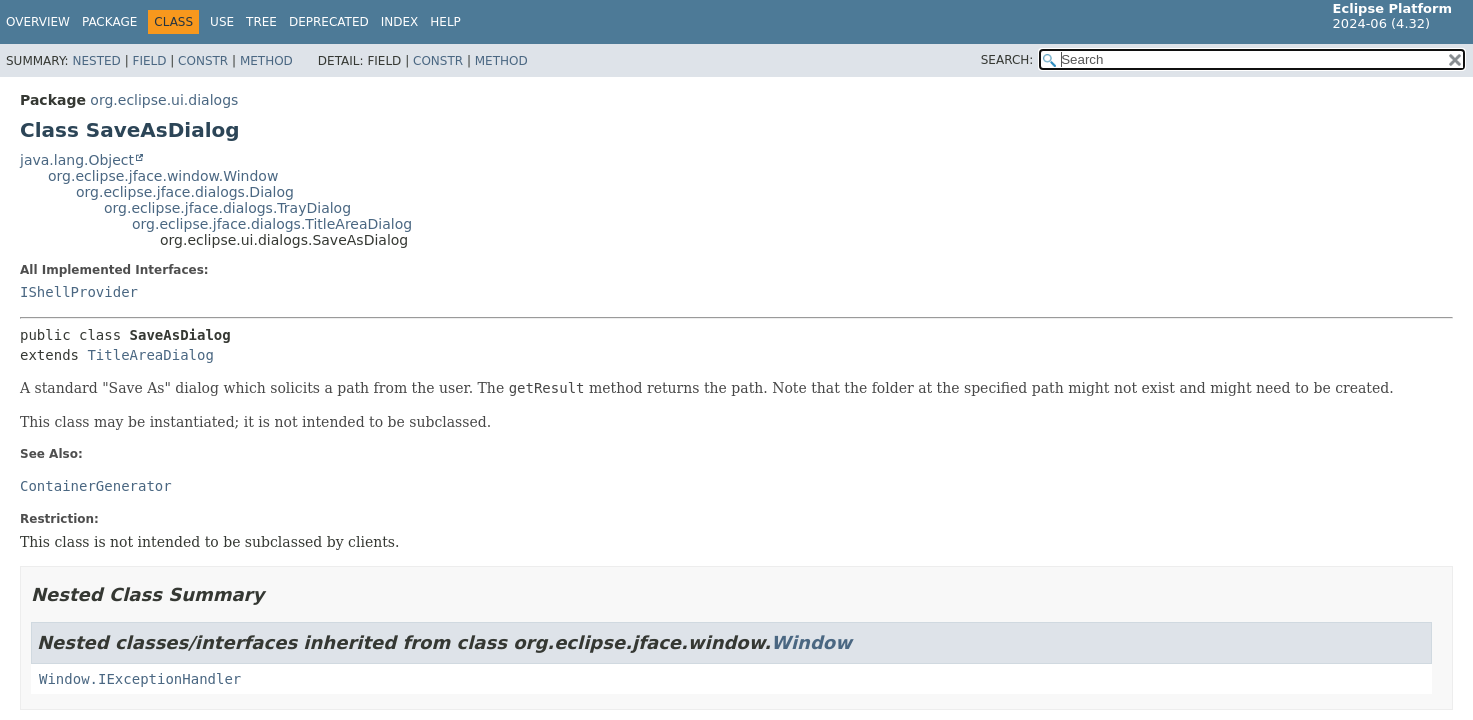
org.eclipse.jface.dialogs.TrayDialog (227, 208)
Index (400, 22)
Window (811, 642)
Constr (203, 61)
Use (222, 22)
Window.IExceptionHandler (140, 679)
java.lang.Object (77, 160)
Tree (261, 22)
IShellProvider (79, 292)
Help (445, 22)
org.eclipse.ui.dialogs (164, 100)
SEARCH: (1007, 60)
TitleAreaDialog (150, 355)
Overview (38, 22)
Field (149, 61)
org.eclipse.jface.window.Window (163, 176)
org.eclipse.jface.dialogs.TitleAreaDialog (272, 224)
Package (109, 22)
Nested (96, 61)
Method (266, 61)
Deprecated (329, 22)
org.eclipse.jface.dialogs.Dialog (185, 192)
